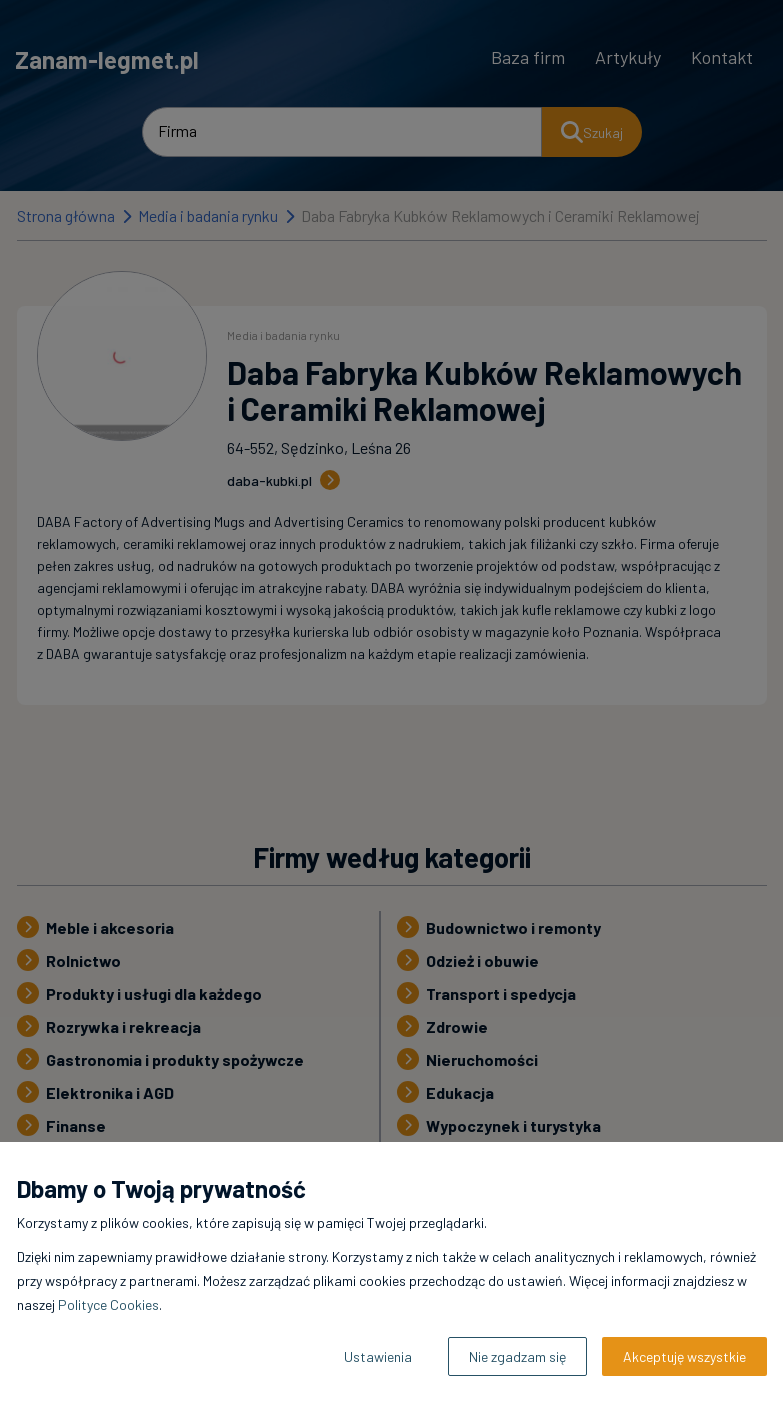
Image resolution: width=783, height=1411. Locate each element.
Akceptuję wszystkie (684, 1356)
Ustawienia (378, 1356)
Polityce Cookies (108, 1304)
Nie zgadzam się (517, 1356)
